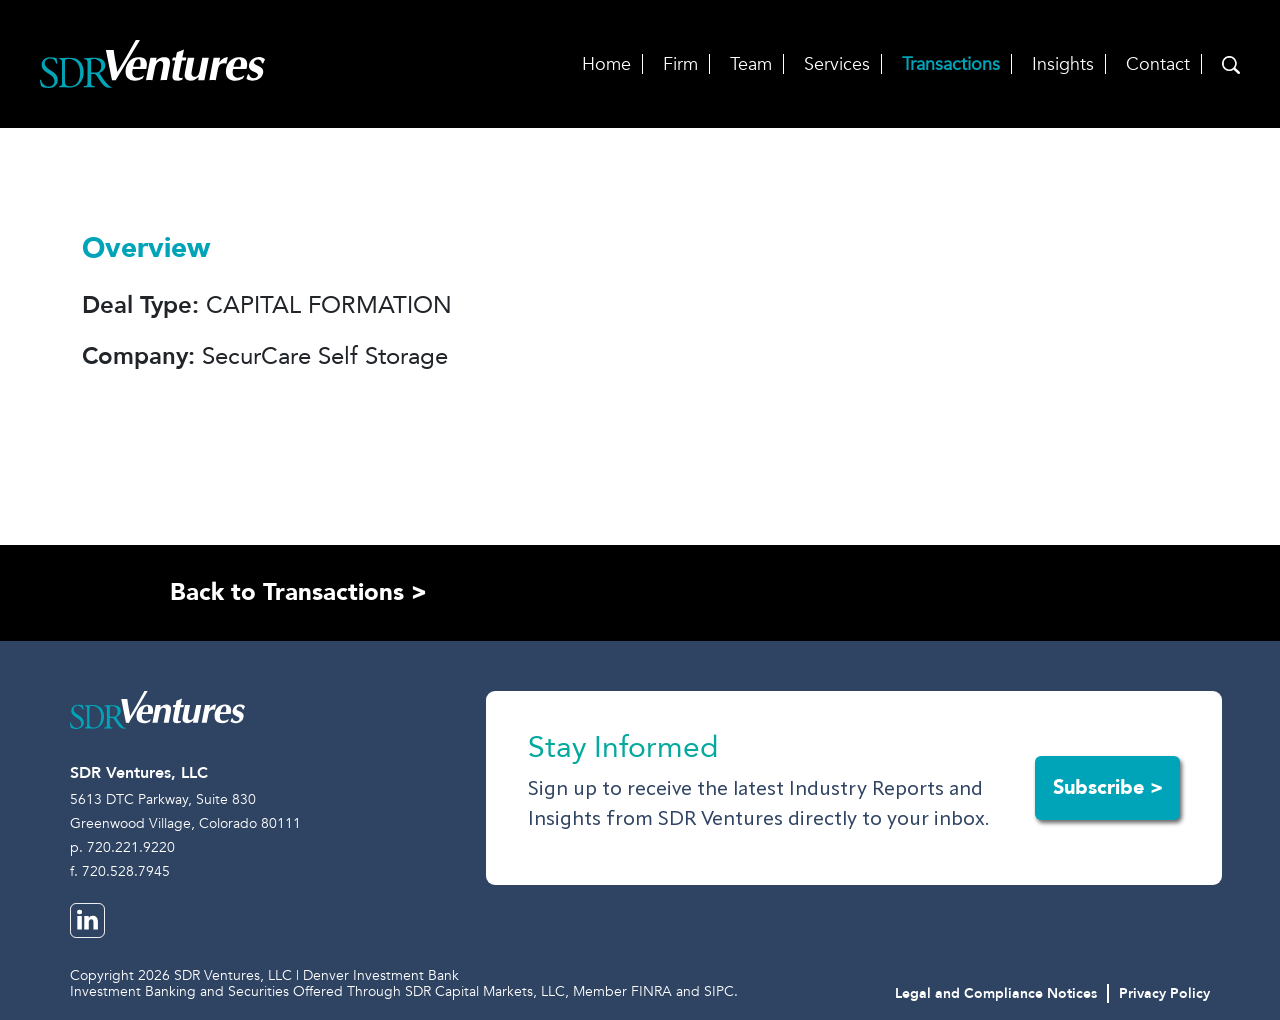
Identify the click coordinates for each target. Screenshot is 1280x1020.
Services (837, 64)
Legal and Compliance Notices (996, 993)
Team (751, 64)
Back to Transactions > (298, 592)
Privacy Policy (1164, 993)
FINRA (651, 991)
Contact (1158, 64)
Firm (680, 64)
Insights (1063, 64)
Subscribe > (1108, 787)
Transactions (951, 64)
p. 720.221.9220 (122, 847)
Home (606, 64)
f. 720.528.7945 (120, 871)
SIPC (719, 991)
